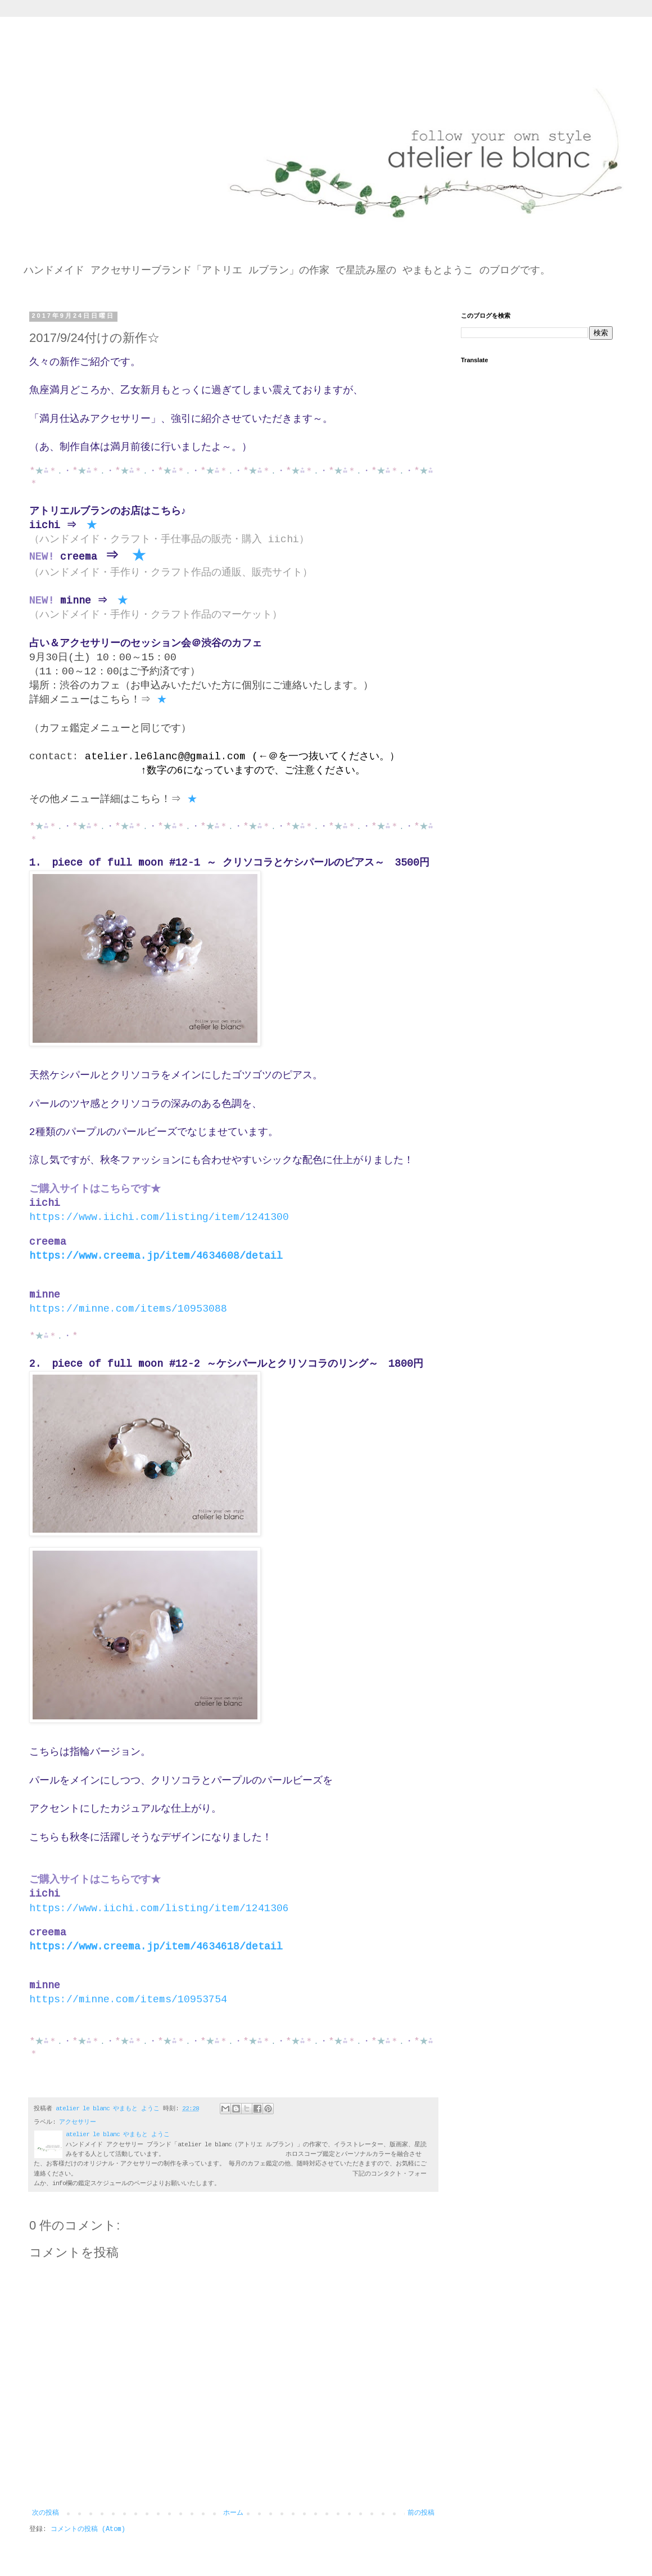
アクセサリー (77, 2122)
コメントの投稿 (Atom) (88, 2529)
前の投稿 (421, 2513)
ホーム (233, 2513)
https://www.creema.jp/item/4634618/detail (156, 1946)
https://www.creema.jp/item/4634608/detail (156, 1256)
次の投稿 (45, 2513)
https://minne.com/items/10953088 (128, 1308)
